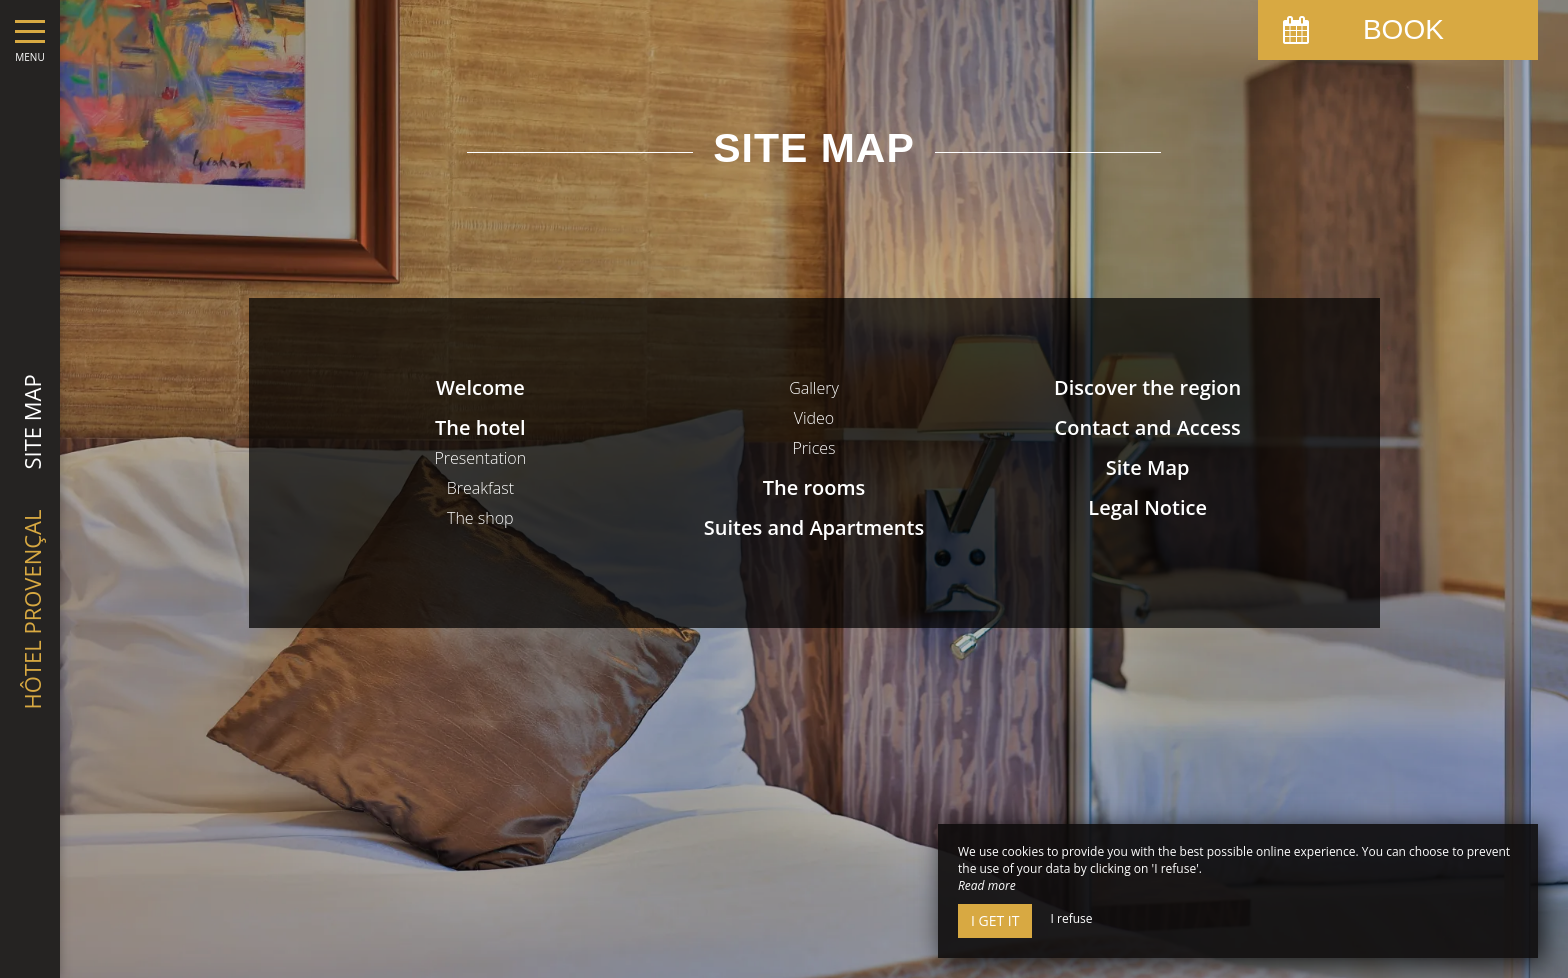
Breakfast (480, 488)
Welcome (480, 387)
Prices (813, 448)
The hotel (480, 427)
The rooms (814, 487)
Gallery (814, 388)
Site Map (1148, 467)
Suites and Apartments (814, 527)
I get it (995, 920)
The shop (480, 518)
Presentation (480, 458)
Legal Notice (1147, 507)
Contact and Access (1148, 427)
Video (814, 418)
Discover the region (1147, 387)
